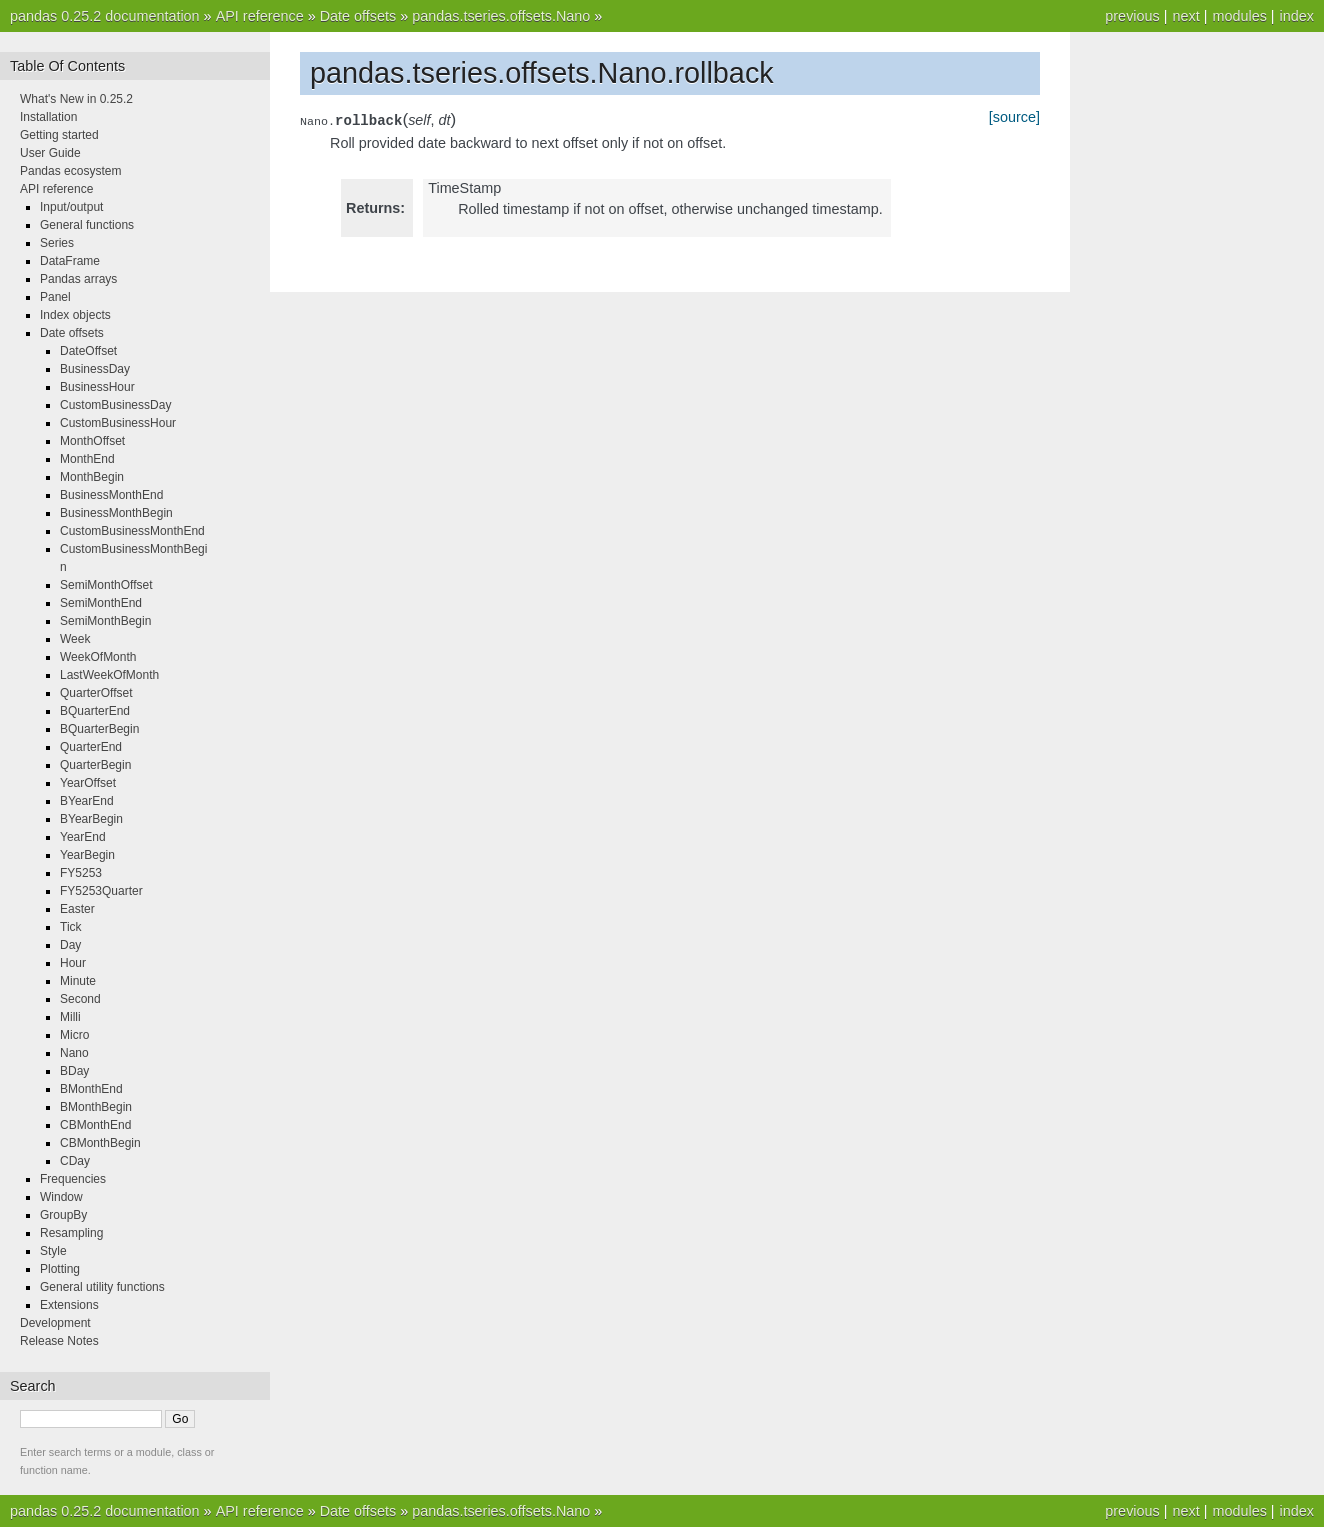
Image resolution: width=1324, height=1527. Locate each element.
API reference (260, 16)
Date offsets (358, 16)
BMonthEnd (91, 1089)
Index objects (75, 315)
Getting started (59, 135)
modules (1239, 16)
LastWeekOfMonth (109, 675)
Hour (73, 963)
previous (1132, 16)
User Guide (50, 153)
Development (55, 1323)
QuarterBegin (95, 765)
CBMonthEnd (95, 1125)
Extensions (69, 1305)
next (1185, 16)
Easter (77, 909)
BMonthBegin (96, 1107)
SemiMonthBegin (105, 621)
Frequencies (73, 1179)
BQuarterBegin (99, 729)
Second (80, 999)
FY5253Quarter (101, 891)
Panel (55, 297)
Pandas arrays (78, 279)
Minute (78, 981)
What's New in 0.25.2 (76, 99)
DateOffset (88, 351)
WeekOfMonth (98, 657)
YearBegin (87, 855)
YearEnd (83, 837)
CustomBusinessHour (118, 423)
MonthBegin (92, 477)
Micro (74, 1035)
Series (57, 243)
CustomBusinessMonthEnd (132, 531)
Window (61, 1197)
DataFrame (70, 261)
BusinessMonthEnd (111, 495)
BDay (74, 1071)
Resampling (71, 1233)
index (1297, 16)
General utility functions (102, 1287)
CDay (75, 1161)
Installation (48, 117)
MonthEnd (87, 459)
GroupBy (63, 1215)
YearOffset (88, 783)
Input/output (71, 207)
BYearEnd (87, 801)
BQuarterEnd (95, 711)
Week (75, 639)
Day (70, 945)
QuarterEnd (91, 747)
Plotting (60, 1269)
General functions (87, 225)
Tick (71, 927)
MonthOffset (92, 441)
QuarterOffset (96, 693)
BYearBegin (91, 819)
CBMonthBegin (100, 1143)
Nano (74, 1053)
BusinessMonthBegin (116, 513)
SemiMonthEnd (101, 603)
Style (53, 1251)
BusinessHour (97, 387)
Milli (70, 1017)
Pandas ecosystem (70, 171)
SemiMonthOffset (106, 585)
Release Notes (59, 1341)
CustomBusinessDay (115, 405)
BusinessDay (95, 369)
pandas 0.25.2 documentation (105, 16)
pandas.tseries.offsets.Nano (501, 16)
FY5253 (81, 873)
